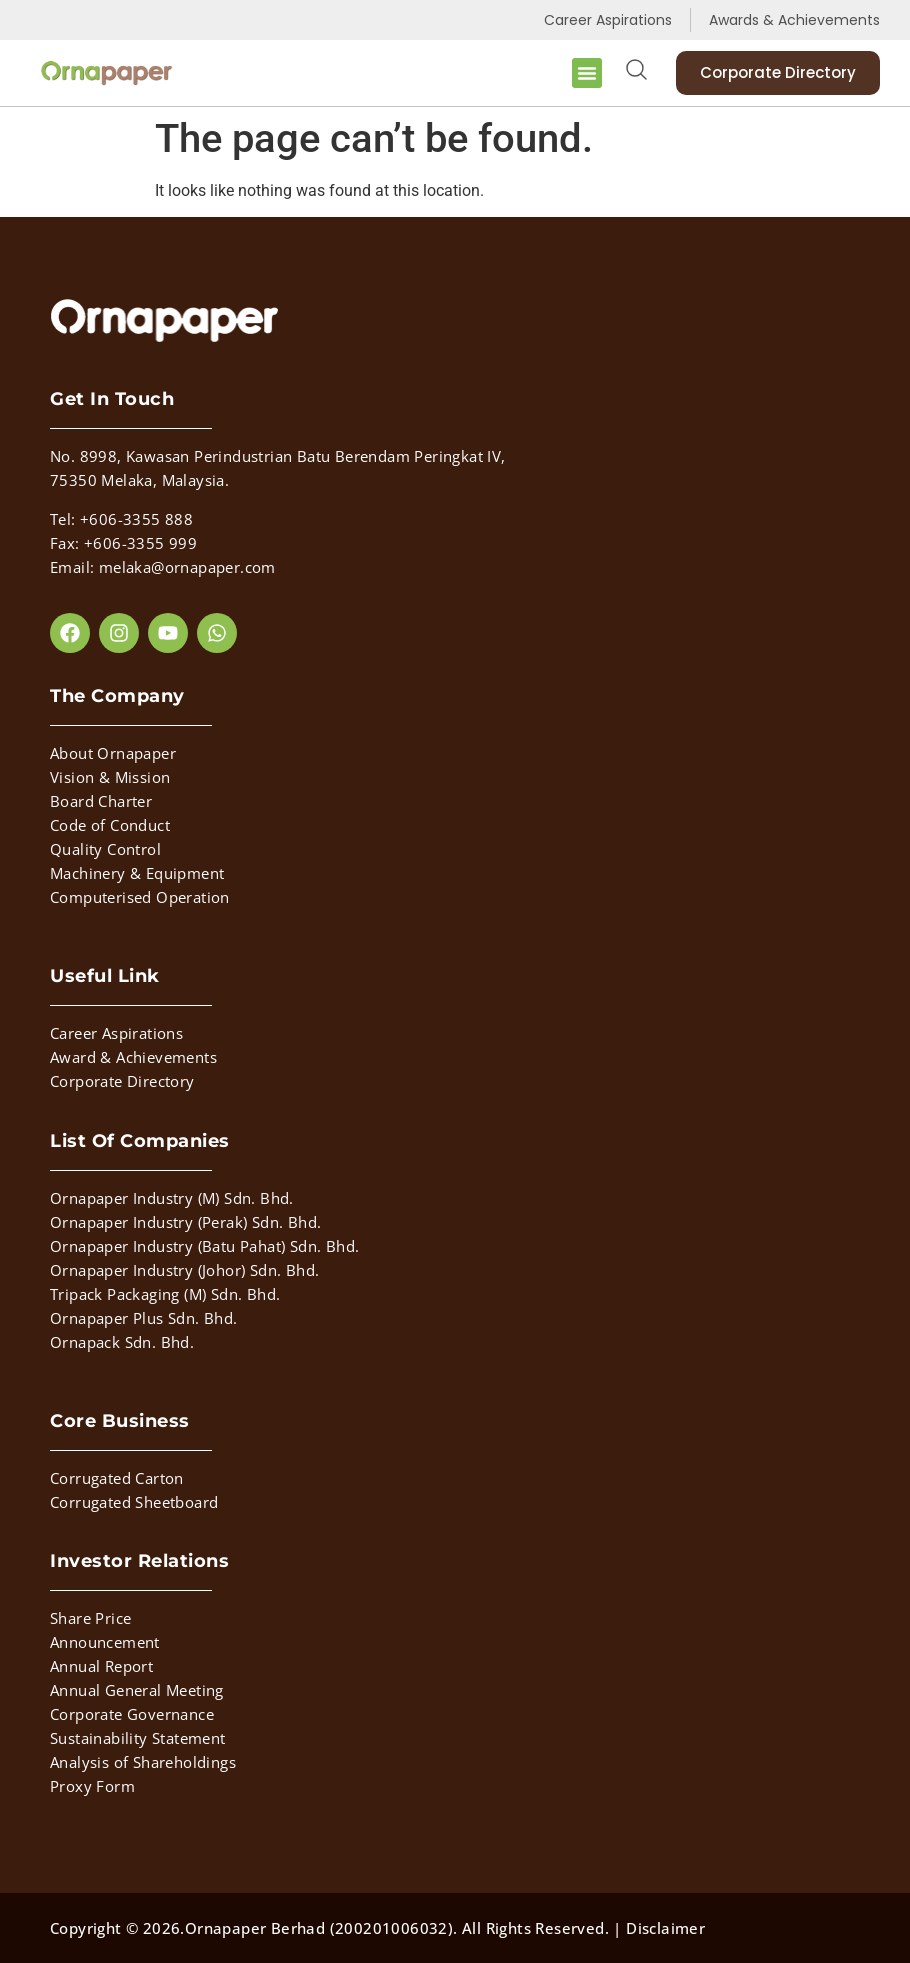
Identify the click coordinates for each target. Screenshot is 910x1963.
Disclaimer (665, 1928)
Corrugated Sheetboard (134, 1502)
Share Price (90, 1618)
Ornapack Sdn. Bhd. (122, 1342)
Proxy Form (92, 1786)
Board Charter (101, 801)
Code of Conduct (110, 825)
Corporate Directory (122, 1081)
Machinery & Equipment (137, 873)
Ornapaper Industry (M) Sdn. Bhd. (172, 1198)
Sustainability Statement (138, 1738)
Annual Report (101, 1666)
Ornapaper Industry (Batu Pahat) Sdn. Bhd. (204, 1246)
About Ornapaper (113, 753)
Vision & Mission (110, 777)
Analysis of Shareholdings (143, 1762)
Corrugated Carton (117, 1478)
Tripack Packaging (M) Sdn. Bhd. (165, 1294)
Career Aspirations (116, 1033)
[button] (587, 73)
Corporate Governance (132, 1714)
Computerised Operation (140, 897)
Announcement (105, 1642)
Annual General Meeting (137, 1690)
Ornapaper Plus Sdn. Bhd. (144, 1318)
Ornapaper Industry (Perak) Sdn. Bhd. (185, 1222)
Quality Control (105, 849)
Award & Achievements (133, 1057)
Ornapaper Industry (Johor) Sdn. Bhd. (184, 1270)
